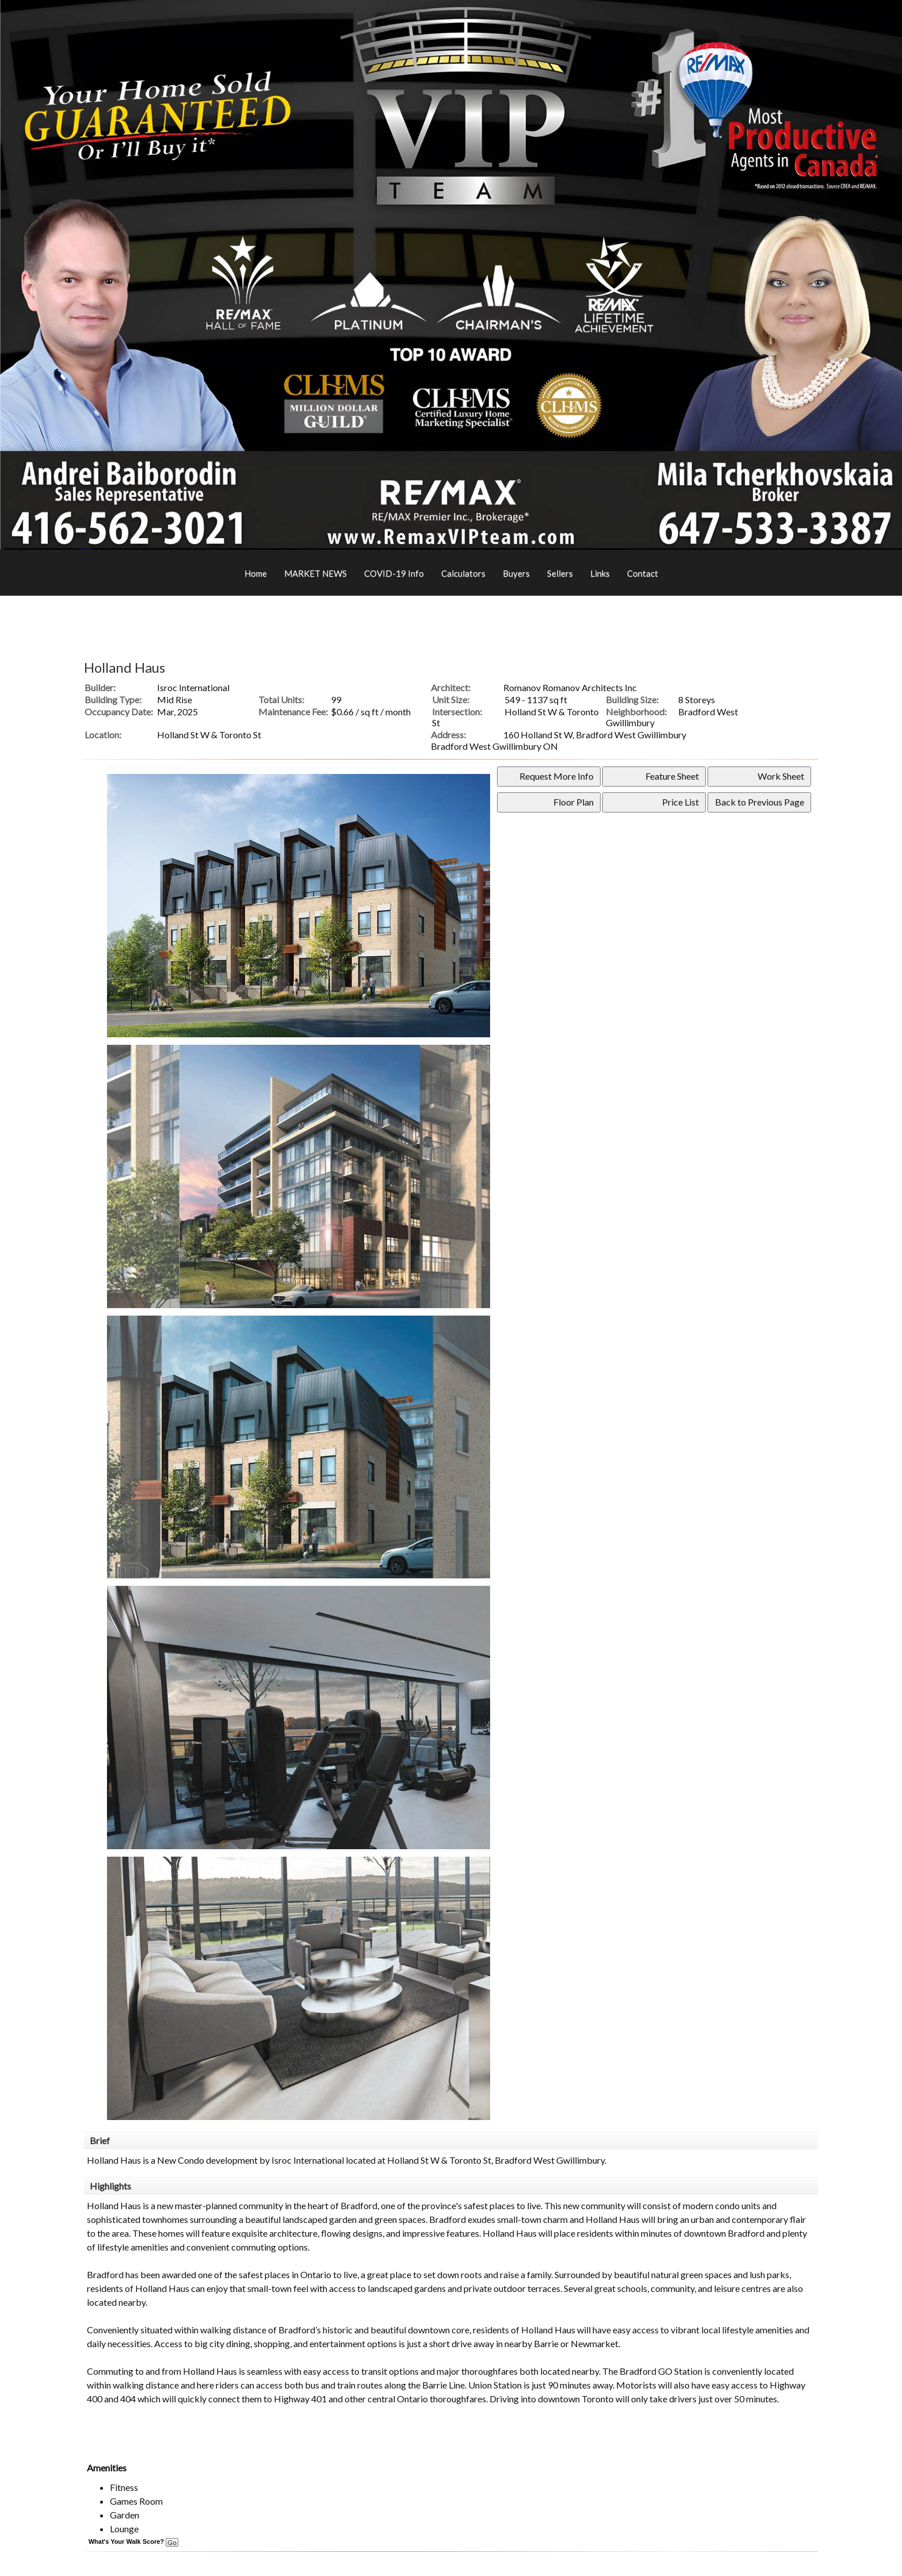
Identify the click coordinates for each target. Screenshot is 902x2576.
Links (600, 573)
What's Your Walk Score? (133, 2541)
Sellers (560, 573)
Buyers (516, 573)
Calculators (463, 573)
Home (255, 573)
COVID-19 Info (394, 573)
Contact (642, 573)
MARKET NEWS (315, 573)
